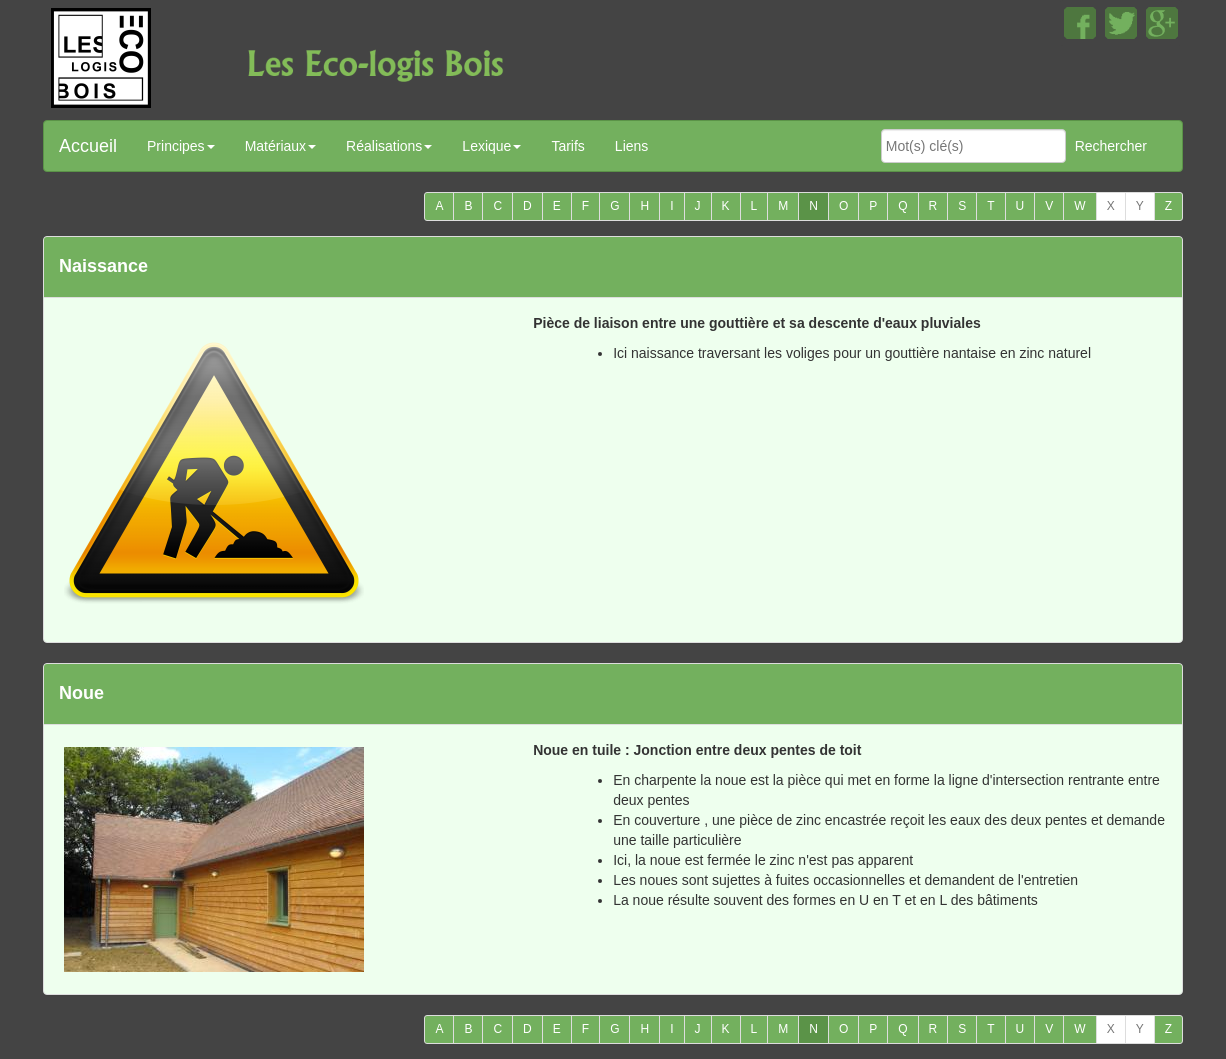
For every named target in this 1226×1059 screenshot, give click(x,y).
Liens (631, 146)
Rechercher (1111, 146)
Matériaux (280, 146)
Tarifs (567, 146)
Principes (181, 146)
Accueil (88, 146)
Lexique (491, 146)
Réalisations (389, 146)
